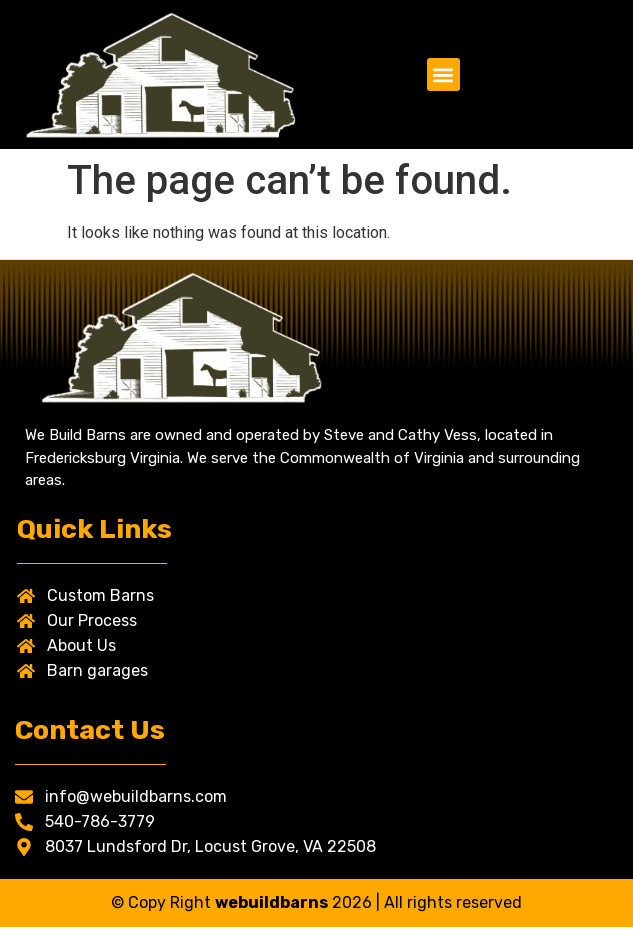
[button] (443, 74)
